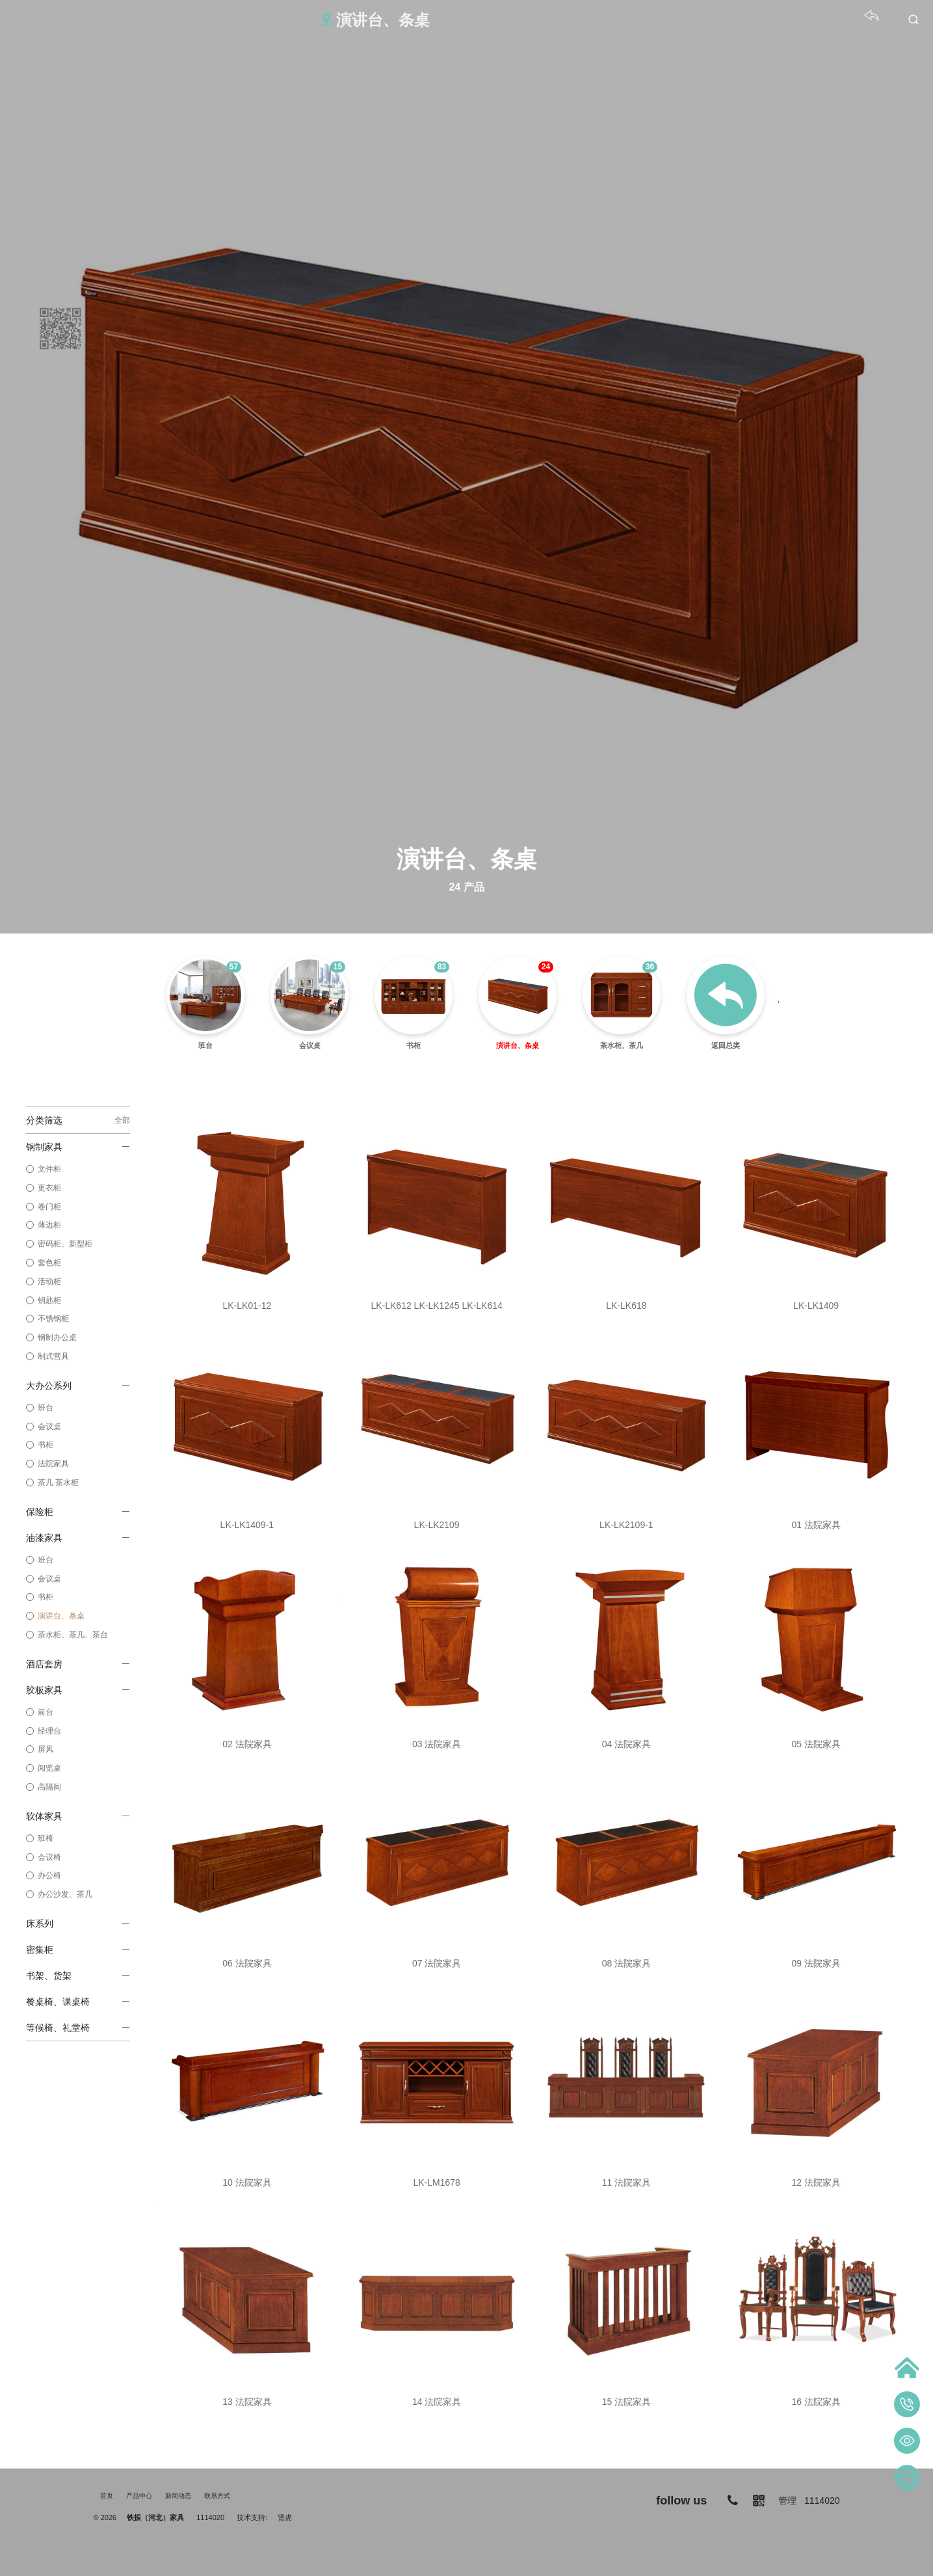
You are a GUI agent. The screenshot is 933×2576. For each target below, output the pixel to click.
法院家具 (53, 1463)
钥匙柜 (49, 1300)
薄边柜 (49, 1224)
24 (546, 966)
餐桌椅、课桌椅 (77, 2001)
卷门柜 (49, 1206)
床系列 (77, 1923)
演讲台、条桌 (61, 1615)
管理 (787, 2500)
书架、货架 (77, 1975)
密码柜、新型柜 (65, 1243)
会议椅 (49, 1857)
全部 (122, 1120)
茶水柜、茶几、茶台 (73, 1634)
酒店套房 (77, 1664)
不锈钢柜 (53, 1318)
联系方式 (217, 2495)
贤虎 (285, 2517)
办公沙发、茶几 (65, 1894)
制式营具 (53, 1356)
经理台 (49, 1731)
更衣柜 (49, 1187)
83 (442, 966)
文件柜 (49, 1169)
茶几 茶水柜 (58, 1482)
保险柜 (77, 1512)
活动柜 (49, 1281)
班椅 (45, 1838)
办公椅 (49, 1875)
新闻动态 (178, 2495)
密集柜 (77, 1949)
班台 (45, 1407)
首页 (106, 2495)
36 (650, 966)
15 (338, 966)
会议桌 (49, 1426)
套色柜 (49, 1262)
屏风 (45, 1749)
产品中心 (139, 2495)
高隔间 (49, 1786)
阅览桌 (49, 1768)
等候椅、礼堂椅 (77, 2027)
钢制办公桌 (57, 1337)
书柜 (45, 1444)
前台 (45, 1712)
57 (234, 966)
